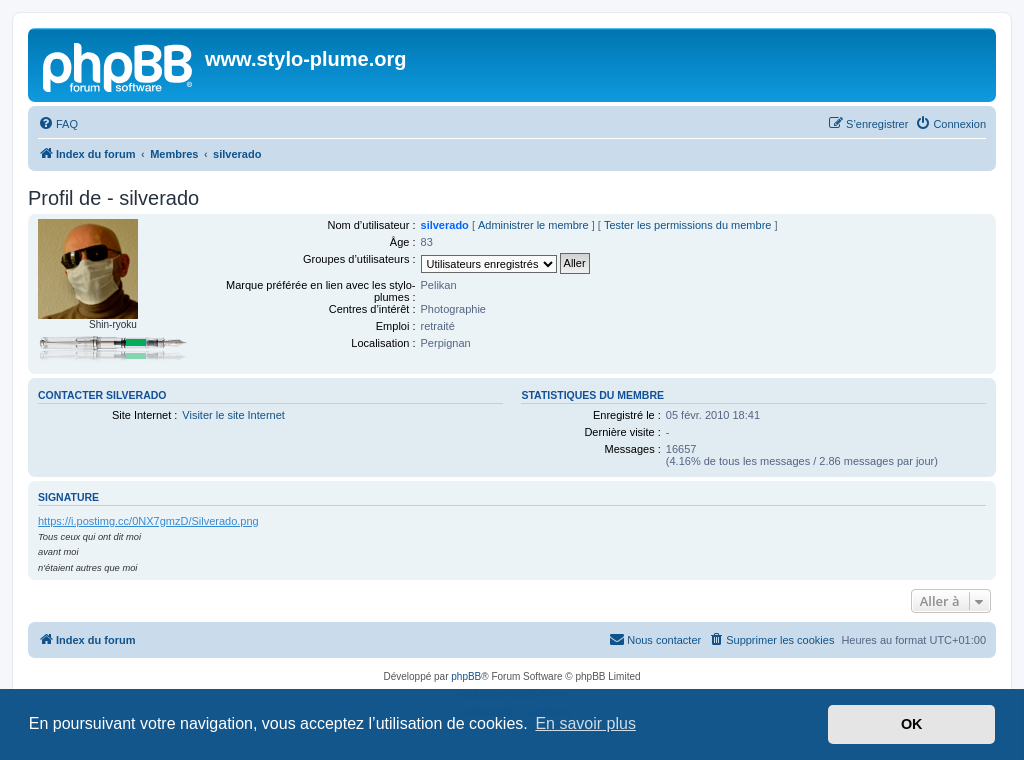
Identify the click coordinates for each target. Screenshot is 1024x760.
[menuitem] (58, 124)
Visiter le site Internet (233, 415)
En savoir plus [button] (585, 723)
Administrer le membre (533, 225)
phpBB (466, 676)
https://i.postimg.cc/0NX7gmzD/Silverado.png (148, 521)
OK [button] (912, 724)
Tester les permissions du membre (688, 225)
